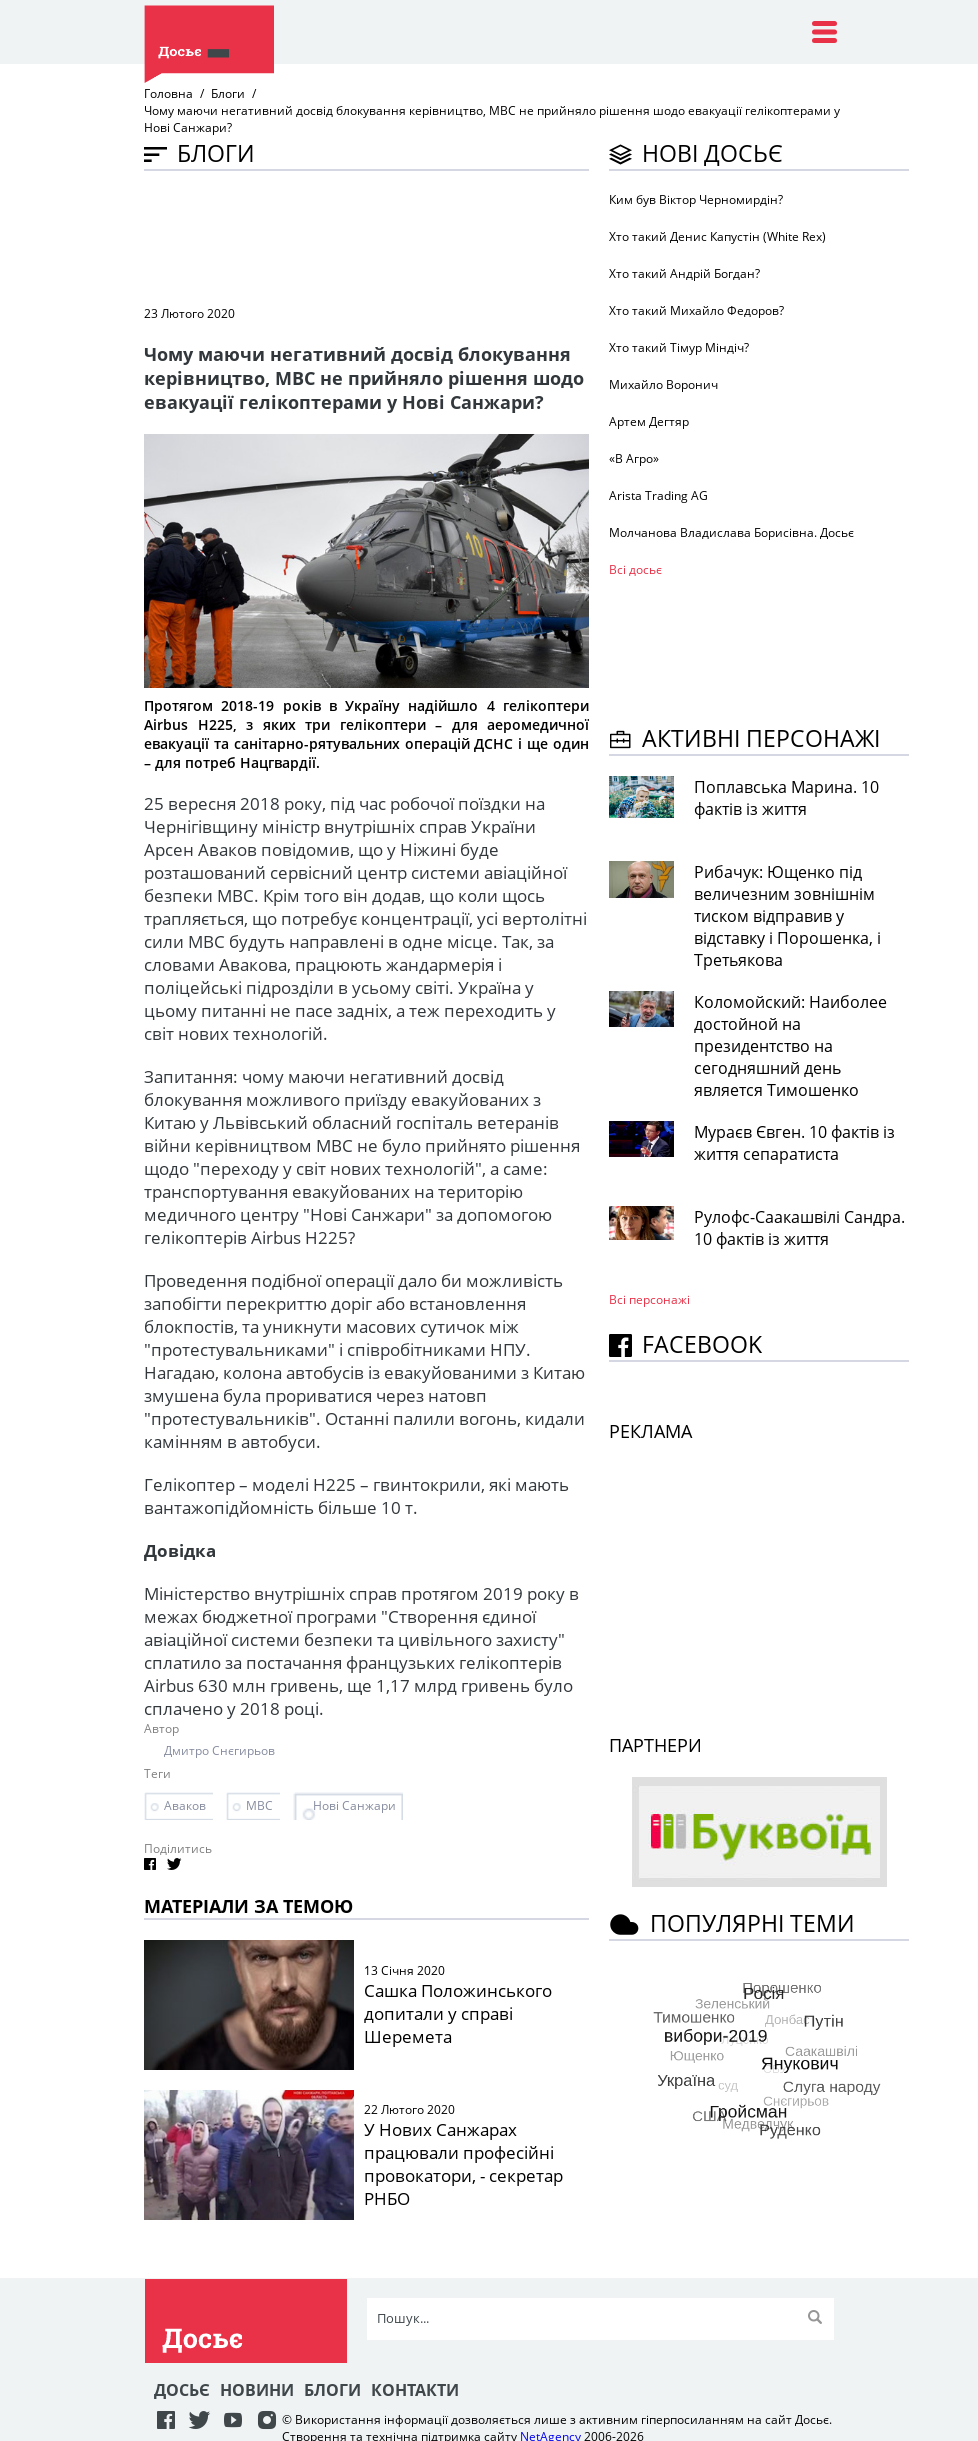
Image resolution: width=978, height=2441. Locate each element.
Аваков (185, 1805)
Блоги (228, 93)
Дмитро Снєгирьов (219, 1750)
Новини (257, 2390)
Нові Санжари (354, 1805)
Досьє (182, 2390)
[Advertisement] (508, 236)
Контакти (415, 2390)
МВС (259, 1805)
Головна (168, 93)
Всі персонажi (649, 1299)
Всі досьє (635, 569)
